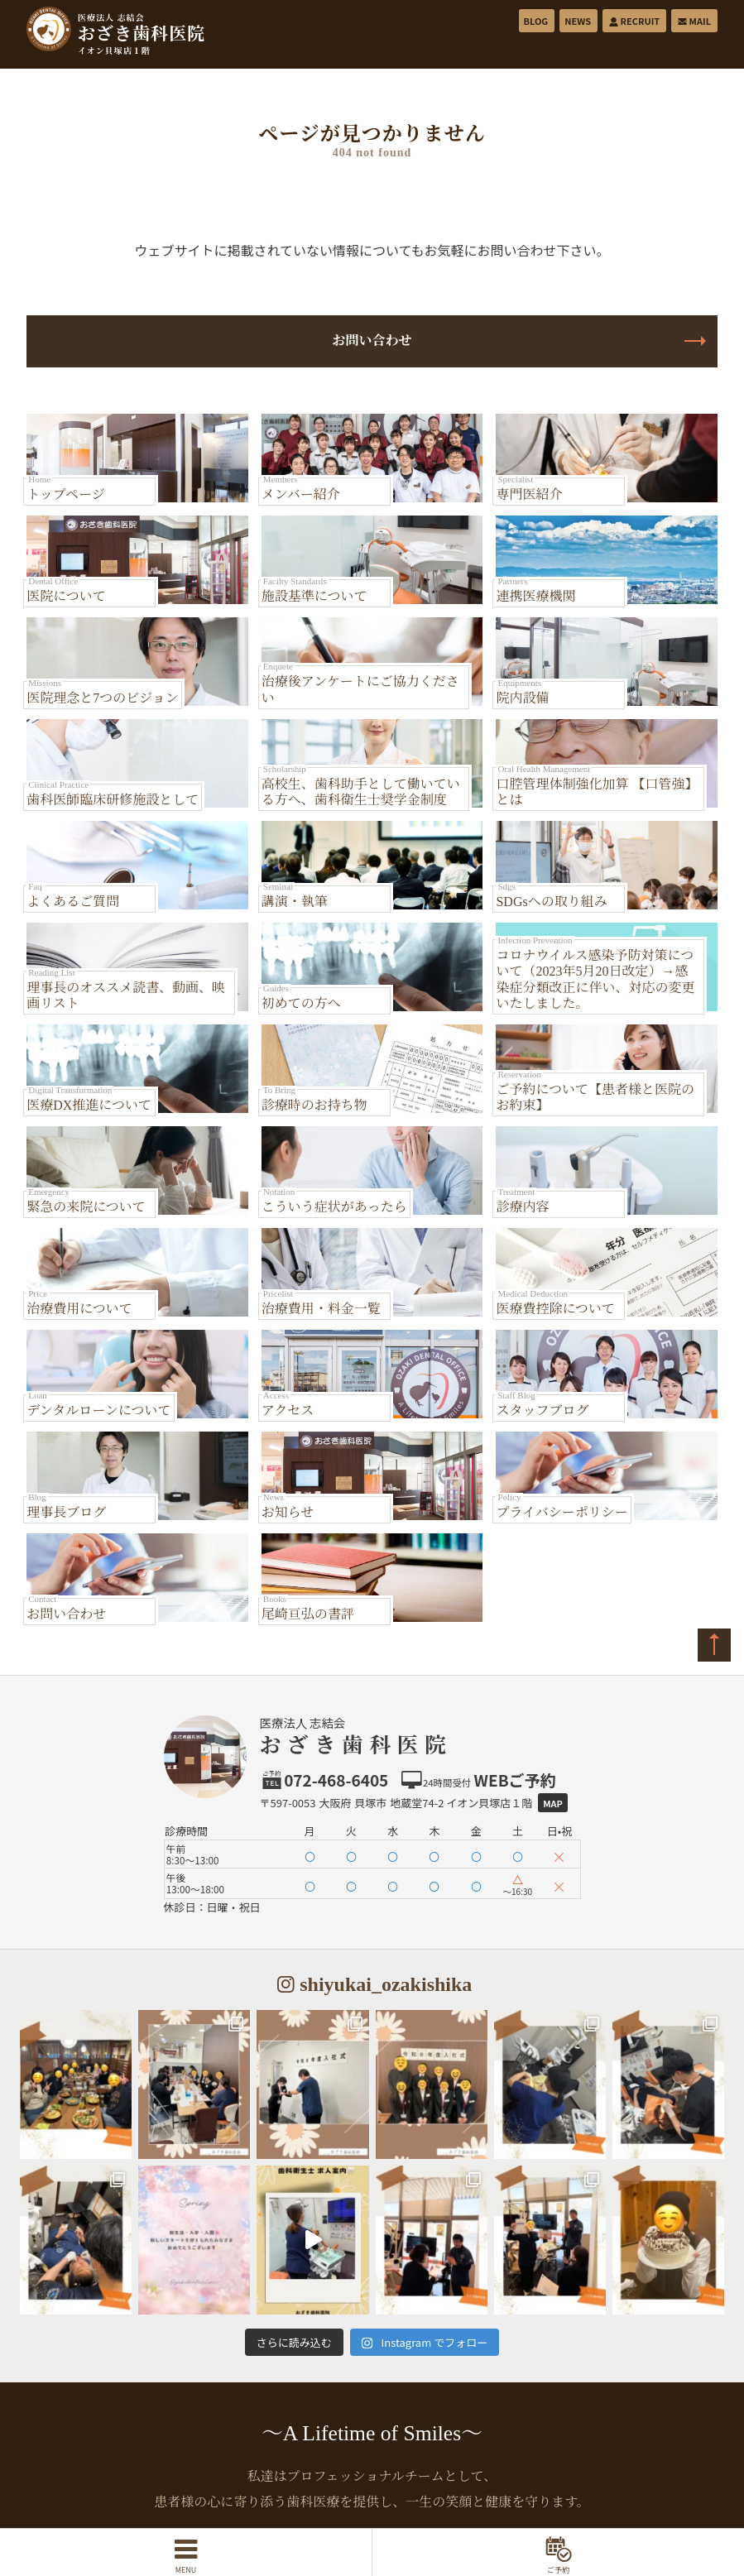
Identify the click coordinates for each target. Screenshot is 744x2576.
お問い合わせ (371, 340)
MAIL (693, 20)
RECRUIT (633, 20)
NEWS (577, 20)
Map (553, 1803)
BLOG (536, 20)
